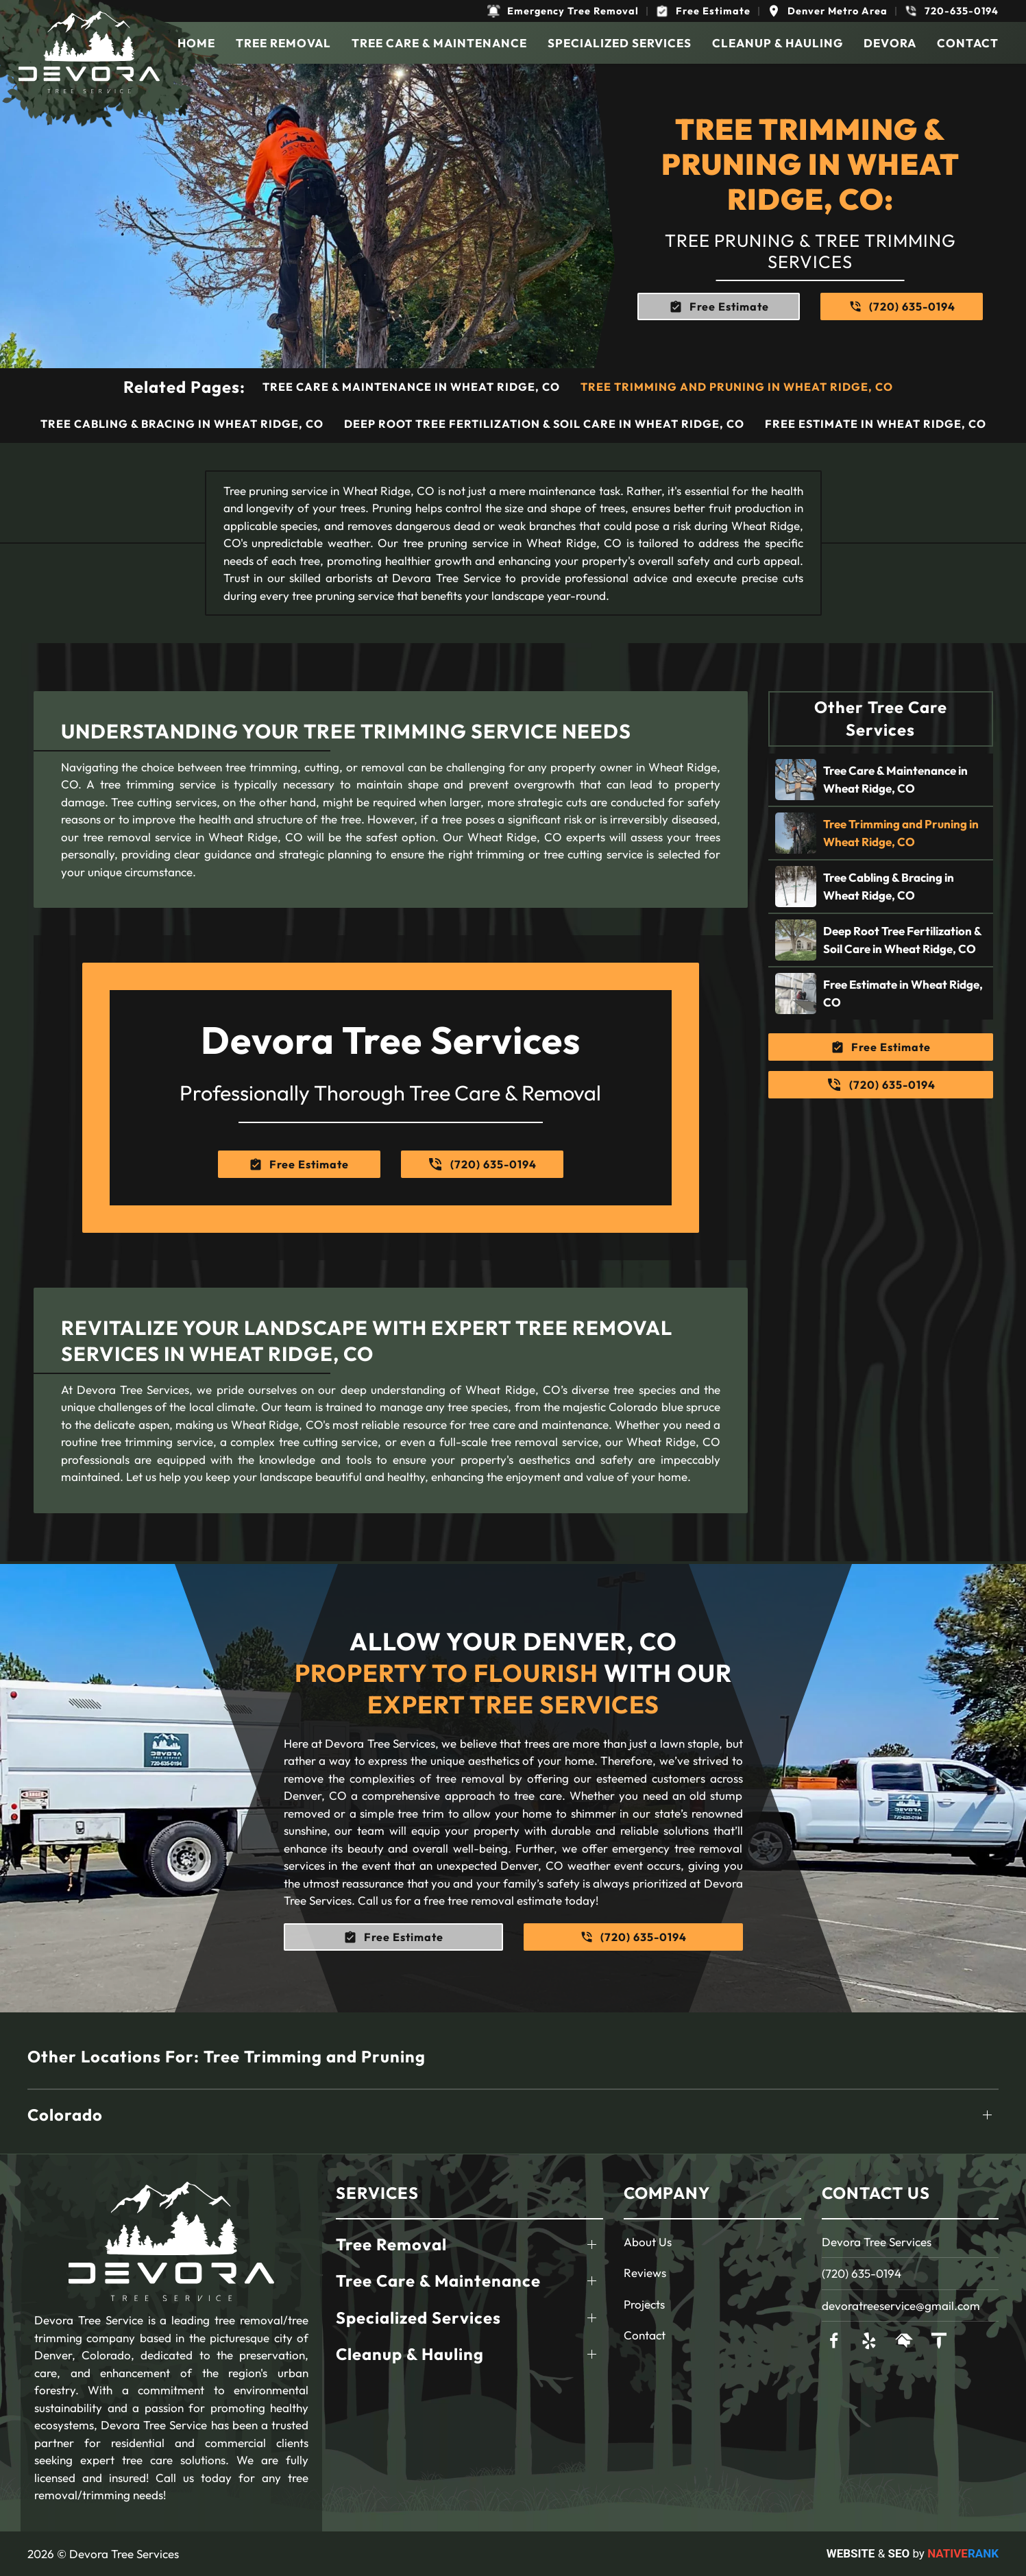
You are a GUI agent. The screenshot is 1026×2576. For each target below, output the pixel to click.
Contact (968, 43)
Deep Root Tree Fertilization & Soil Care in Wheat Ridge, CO (544, 424)
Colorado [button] (65, 2114)
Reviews (645, 2272)
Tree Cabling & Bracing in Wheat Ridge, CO (181, 424)
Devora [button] (890, 43)
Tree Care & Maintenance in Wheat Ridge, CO (411, 387)
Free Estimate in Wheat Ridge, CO (875, 424)
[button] (563, 11)
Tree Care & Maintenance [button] (439, 43)
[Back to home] (89, 52)
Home (196, 43)
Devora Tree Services (876, 2242)
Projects (644, 2304)
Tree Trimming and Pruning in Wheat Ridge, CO (737, 387)
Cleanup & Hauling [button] (777, 43)
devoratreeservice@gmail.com (901, 2305)
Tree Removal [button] (283, 43)
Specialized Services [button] (620, 43)
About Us (648, 2242)
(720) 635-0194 (861, 2273)
